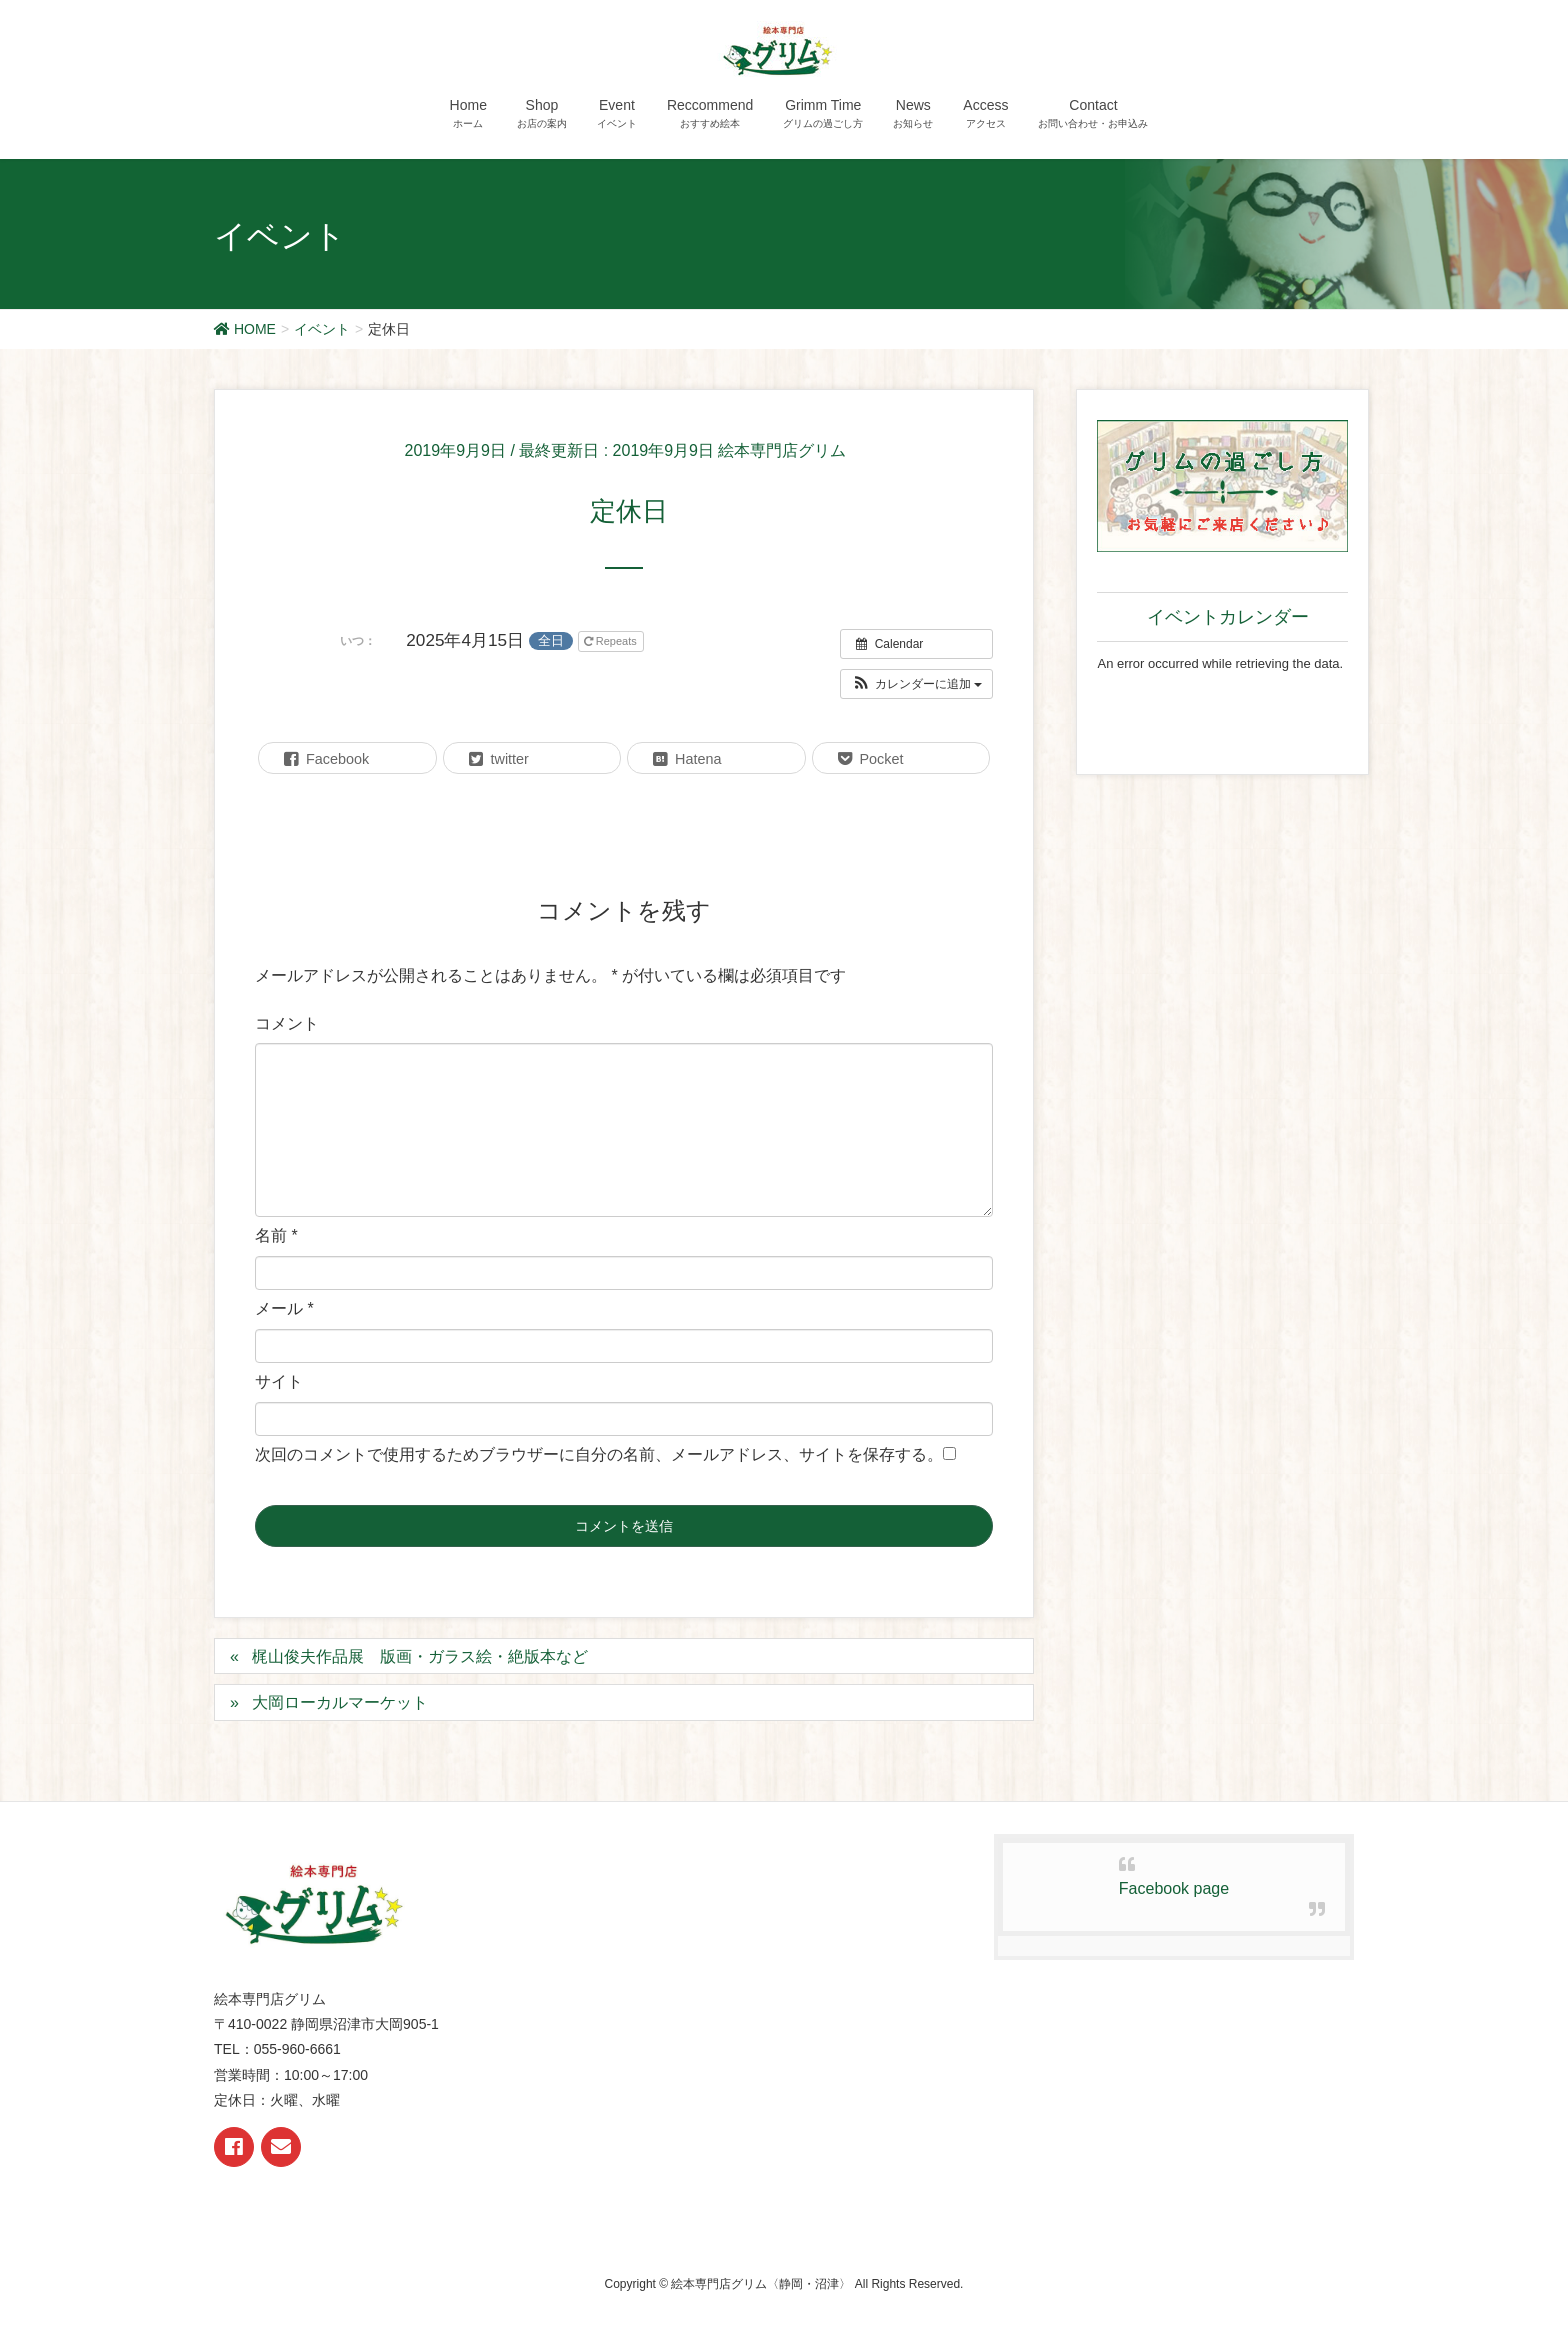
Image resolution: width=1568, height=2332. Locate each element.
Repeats (612, 641)
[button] (916, 684)
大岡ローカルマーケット (340, 1702)
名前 (276, 1235)
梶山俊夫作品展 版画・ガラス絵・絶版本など (420, 1656)
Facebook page (1174, 1888)
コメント (287, 1023)
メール (284, 1308)
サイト (279, 1381)
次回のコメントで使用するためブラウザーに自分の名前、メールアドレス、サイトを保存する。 (599, 1454)
